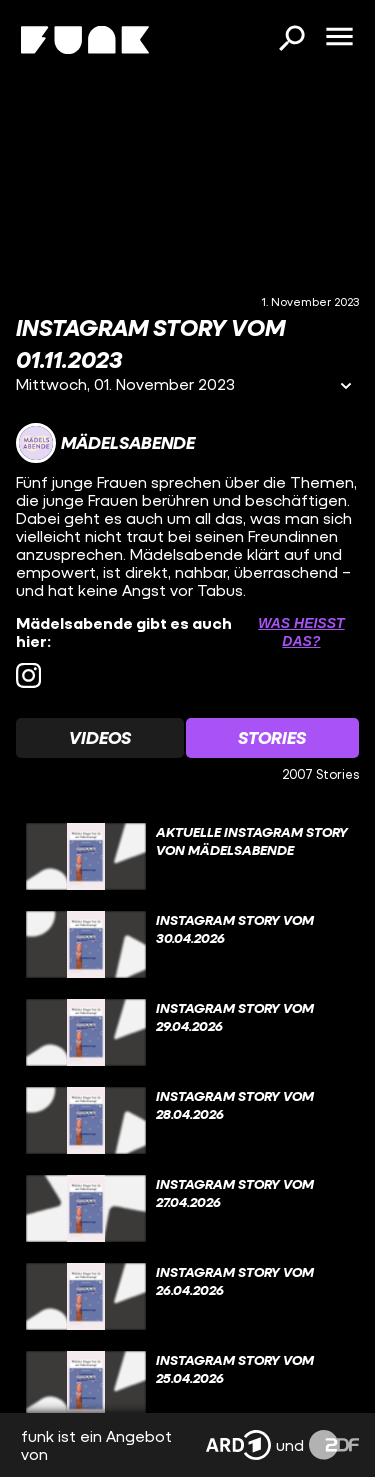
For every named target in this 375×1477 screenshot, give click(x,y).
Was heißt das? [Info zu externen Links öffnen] (301, 632)
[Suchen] (291, 40)
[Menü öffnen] (339, 38)
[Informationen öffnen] (346, 387)
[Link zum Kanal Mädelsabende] (105, 443)
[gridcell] (187, 857)
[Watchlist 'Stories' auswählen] (273, 738)
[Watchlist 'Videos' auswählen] (100, 738)
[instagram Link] (28, 675)
